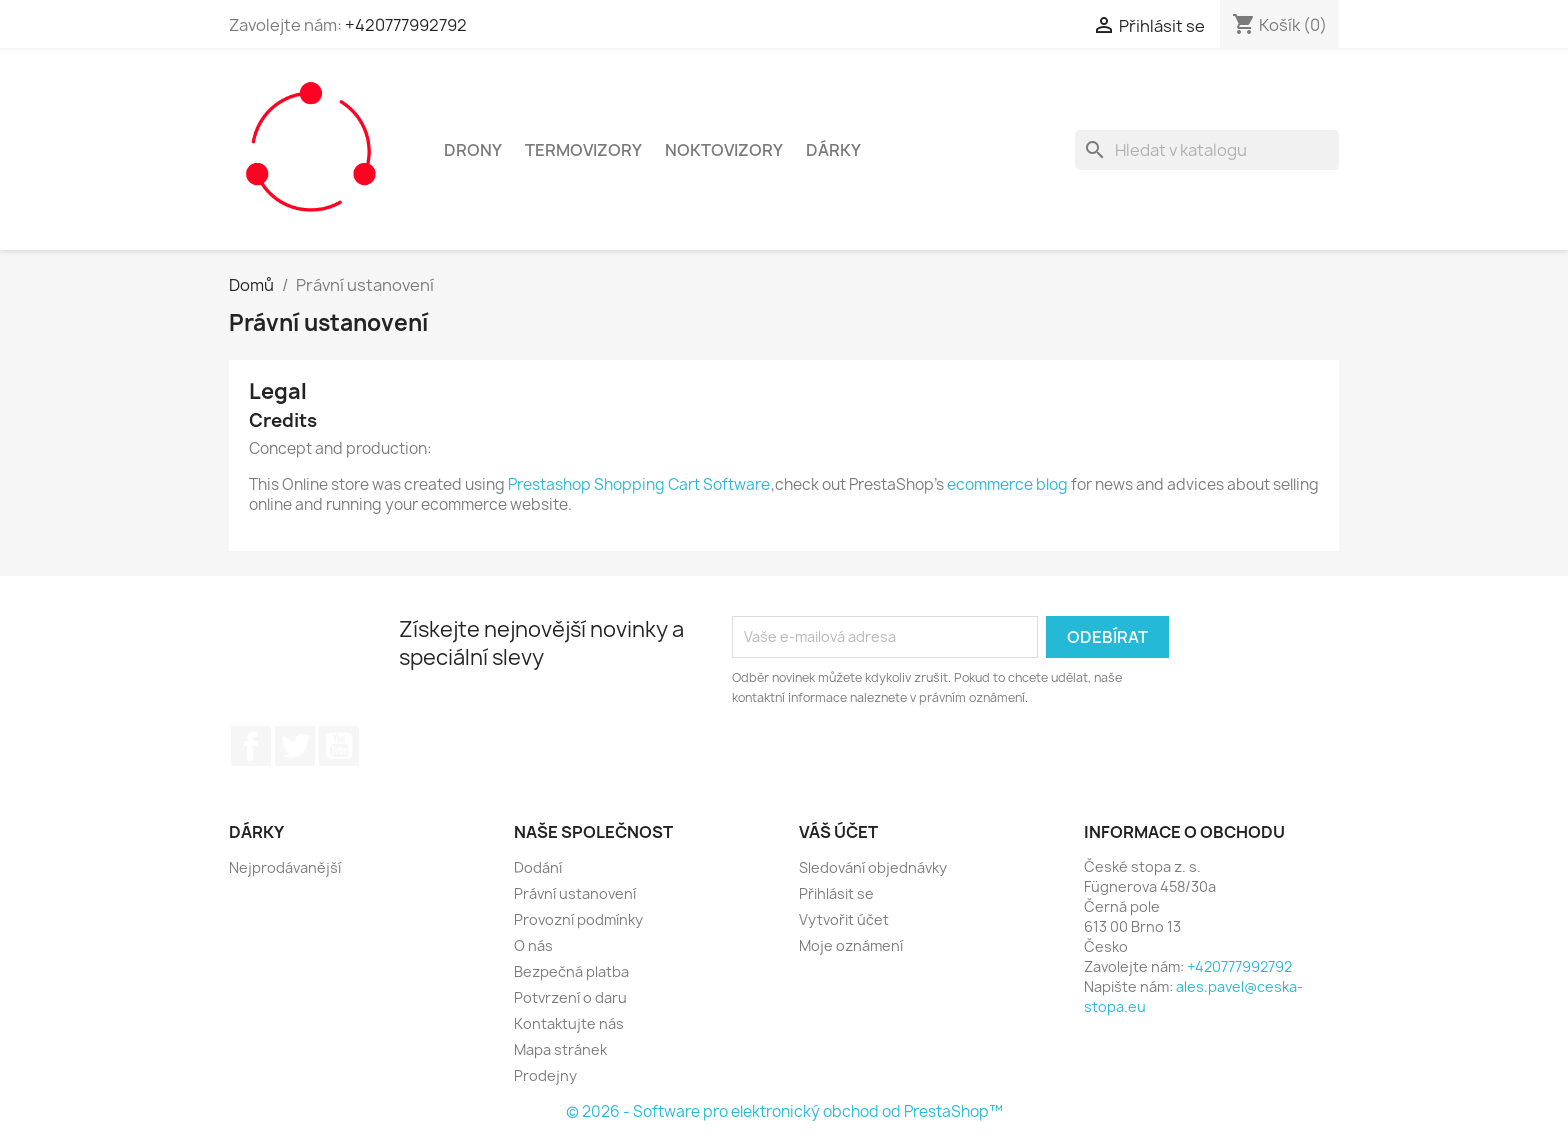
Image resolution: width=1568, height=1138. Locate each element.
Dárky (833, 150)
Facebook (251, 746)
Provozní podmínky (578, 919)
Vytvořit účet (844, 919)
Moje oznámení (851, 945)
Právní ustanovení (575, 893)
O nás (533, 945)
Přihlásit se (836, 893)
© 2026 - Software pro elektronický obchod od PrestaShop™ (784, 1111)
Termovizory (583, 150)
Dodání (538, 867)
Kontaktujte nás (569, 1023)
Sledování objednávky (873, 867)
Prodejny (545, 1075)
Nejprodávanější (285, 867)
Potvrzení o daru (570, 997)
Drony (473, 150)
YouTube (339, 746)
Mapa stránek (560, 1049)
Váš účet (838, 832)
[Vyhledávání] (1207, 150)
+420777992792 (406, 25)
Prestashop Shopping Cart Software (639, 484)
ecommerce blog (1007, 484)
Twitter (295, 746)
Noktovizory (724, 150)
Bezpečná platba (571, 971)
